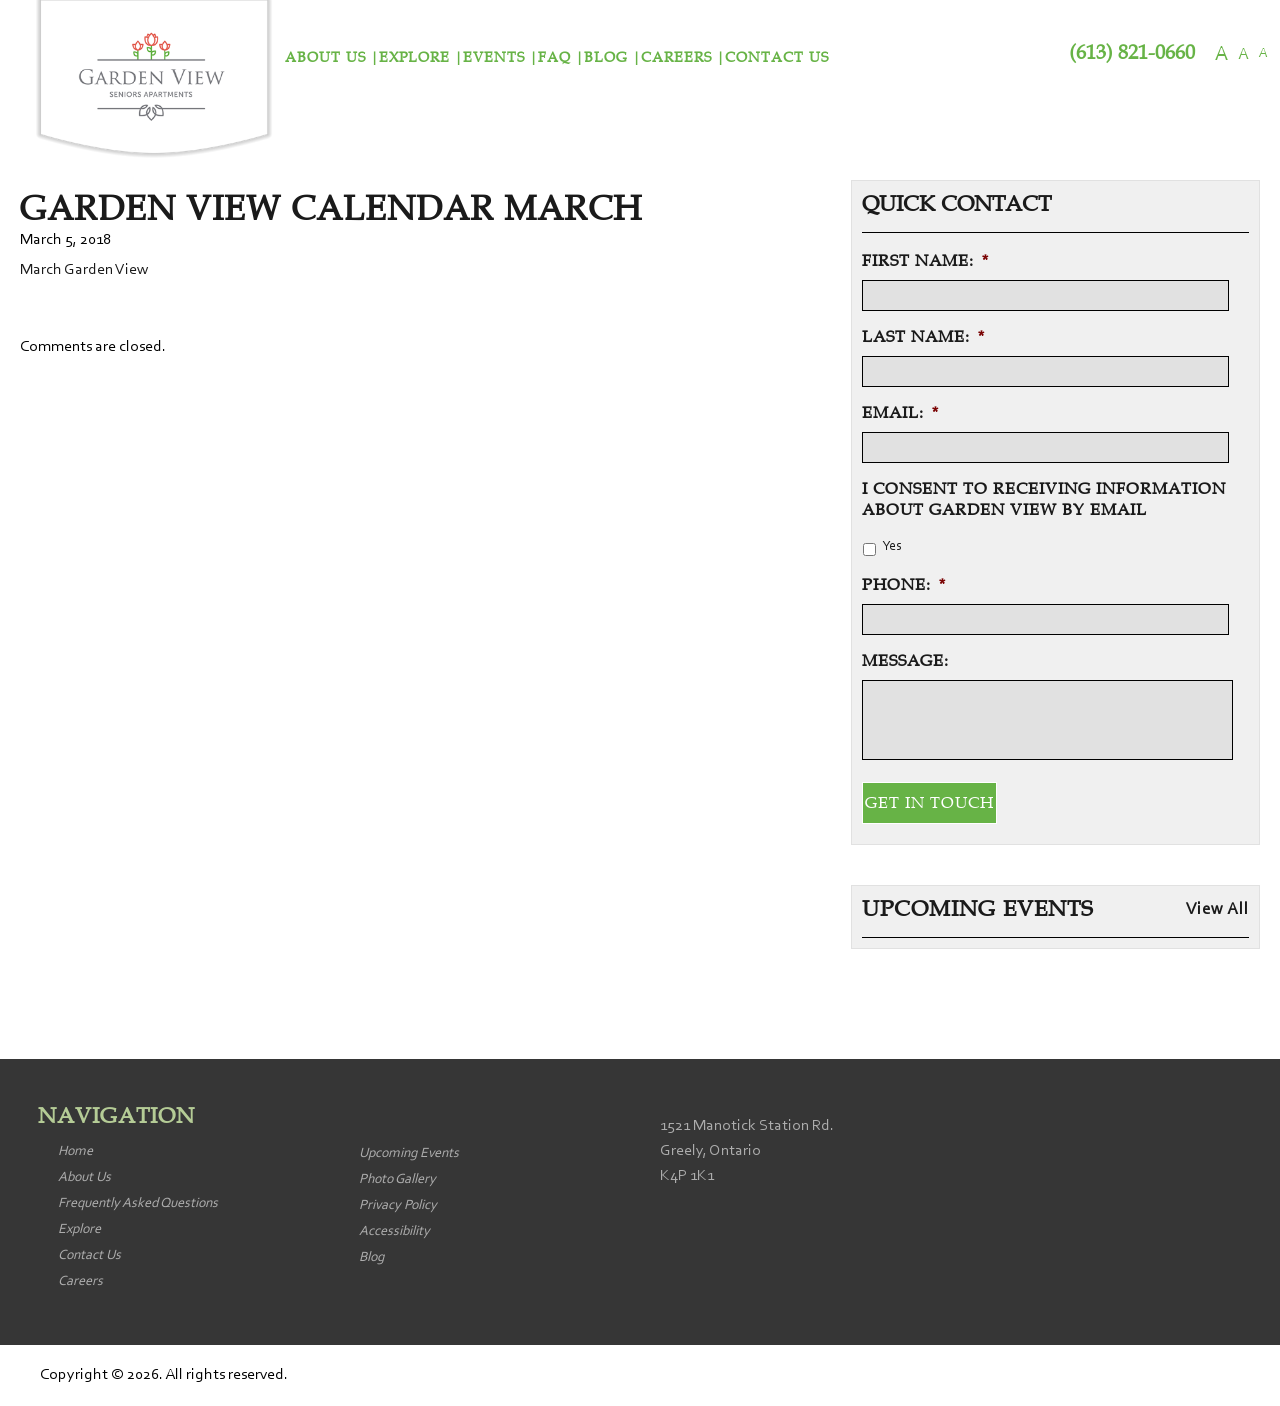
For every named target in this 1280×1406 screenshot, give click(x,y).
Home (75, 1152)
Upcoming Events (409, 1154)
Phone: (904, 585)
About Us (325, 57)
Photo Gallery (397, 1180)
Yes (892, 547)
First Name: (925, 261)
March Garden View (84, 270)
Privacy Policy (398, 1206)
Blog (606, 57)
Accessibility (394, 1232)
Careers (676, 57)
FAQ (554, 57)
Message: (905, 661)
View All (1217, 910)
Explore (414, 57)
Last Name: (923, 337)
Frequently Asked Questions (138, 1204)
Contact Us (777, 57)
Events (494, 57)
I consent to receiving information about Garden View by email (1044, 499)
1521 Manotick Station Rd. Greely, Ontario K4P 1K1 (747, 1151)
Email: (900, 413)
